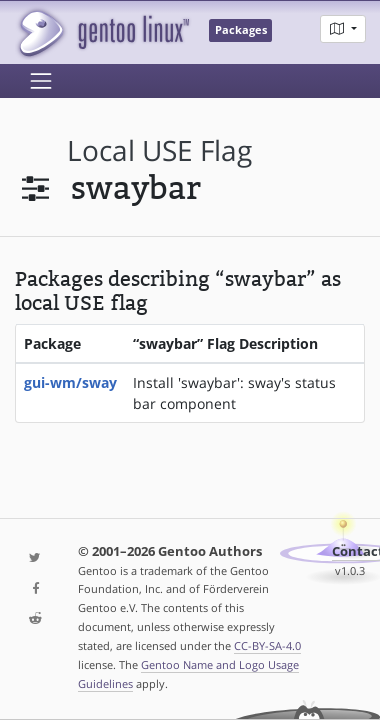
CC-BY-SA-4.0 (267, 645)
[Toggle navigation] (41, 81)
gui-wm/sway (70, 382)
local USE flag (159, 150)
